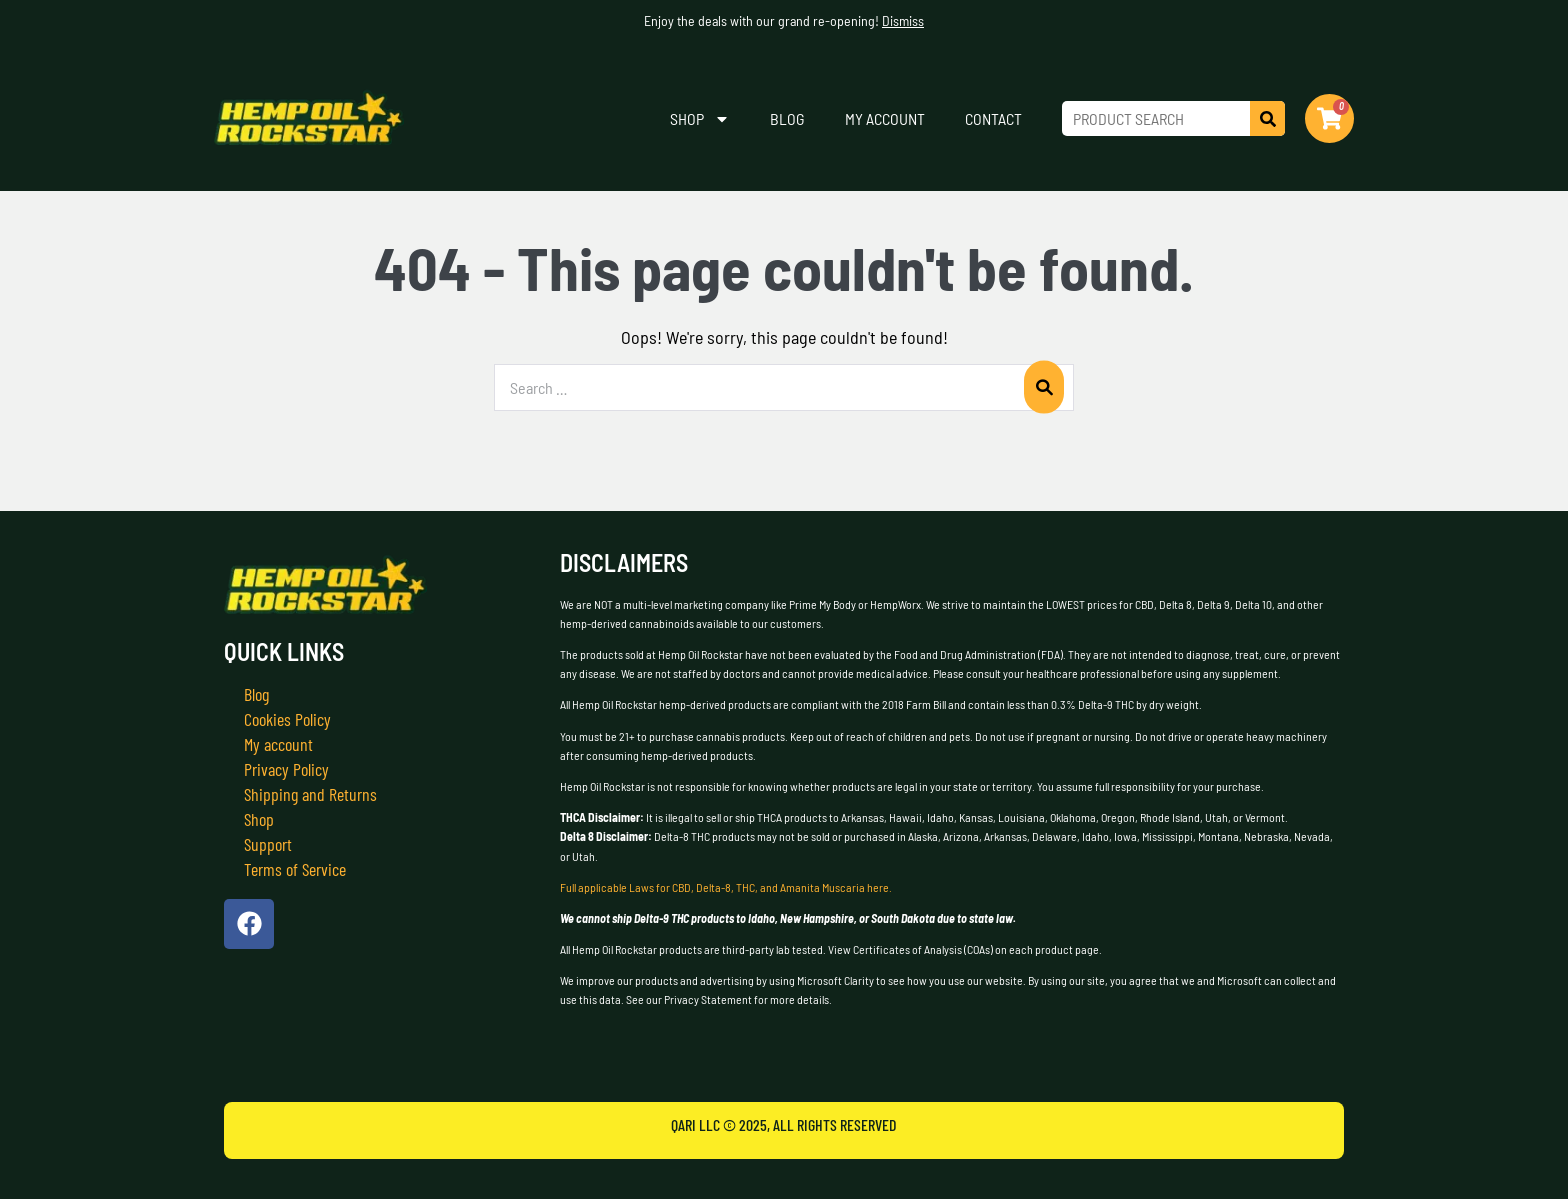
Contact (993, 118)
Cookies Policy (287, 719)
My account (885, 118)
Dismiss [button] (903, 20)
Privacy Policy (286, 769)
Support (268, 844)
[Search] (1267, 118)
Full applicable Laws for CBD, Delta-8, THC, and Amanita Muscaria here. (726, 887)
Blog (787, 118)
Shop (700, 119)
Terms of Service (295, 869)
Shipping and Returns (310, 794)
